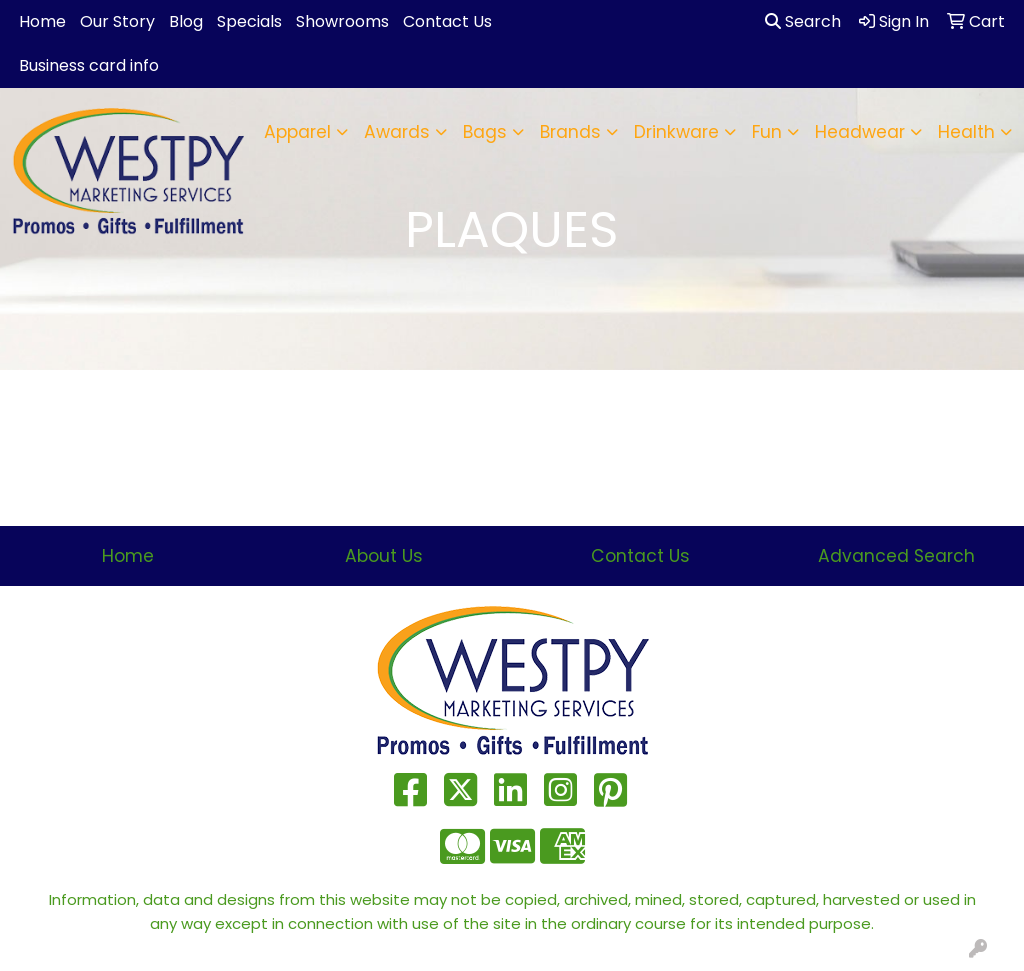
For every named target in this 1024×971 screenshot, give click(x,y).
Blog (186, 21)
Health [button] (966, 132)
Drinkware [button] (676, 132)
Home (42, 21)
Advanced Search (896, 556)
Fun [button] (767, 132)
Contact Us (447, 21)
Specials (249, 21)
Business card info (89, 65)
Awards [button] (397, 132)
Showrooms (342, 21)
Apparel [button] (297, 132)
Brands (570, 132)
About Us (384, 556)
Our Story (117, 21)
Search (803, 21)
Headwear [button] (860, 132)
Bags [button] (485, 132)
